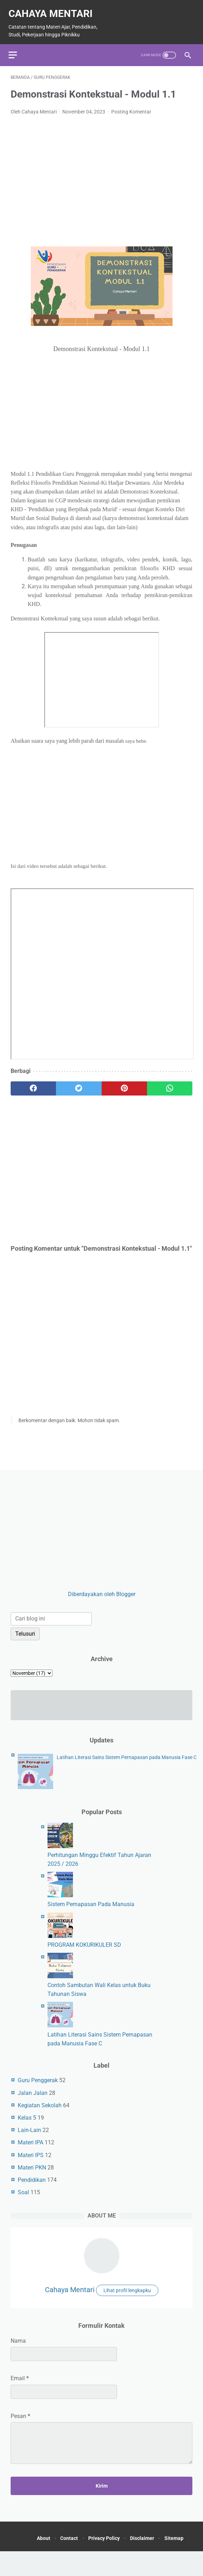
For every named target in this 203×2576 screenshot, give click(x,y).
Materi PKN (32, 2177)
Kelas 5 (27, 2128)
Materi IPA (30, 2152)
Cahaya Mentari (32, 13)
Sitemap (110, 2563)
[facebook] (33, 1094)
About (51, 2551)
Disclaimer (162, 2551)
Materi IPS (31, 2165)
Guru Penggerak (38, 2090)
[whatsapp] (169, 1094)
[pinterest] (124, 1094)
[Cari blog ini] (51, 1629)
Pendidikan (32, 2190)
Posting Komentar (131, 117)
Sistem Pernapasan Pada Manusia (90, 1914)
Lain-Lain (29, 2140)
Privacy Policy (119, 2551)
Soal (23, 2202)
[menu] (15, 58)
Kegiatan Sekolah (40, 2115)
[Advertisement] (101, 179)
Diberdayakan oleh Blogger (101, 1604)
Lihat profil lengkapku (127, 2300)
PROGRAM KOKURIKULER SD (84, 1955)
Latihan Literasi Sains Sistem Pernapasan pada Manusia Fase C (127, 1767)
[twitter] (78, 1094)
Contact (81, 2551)
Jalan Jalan (32, 2102)
